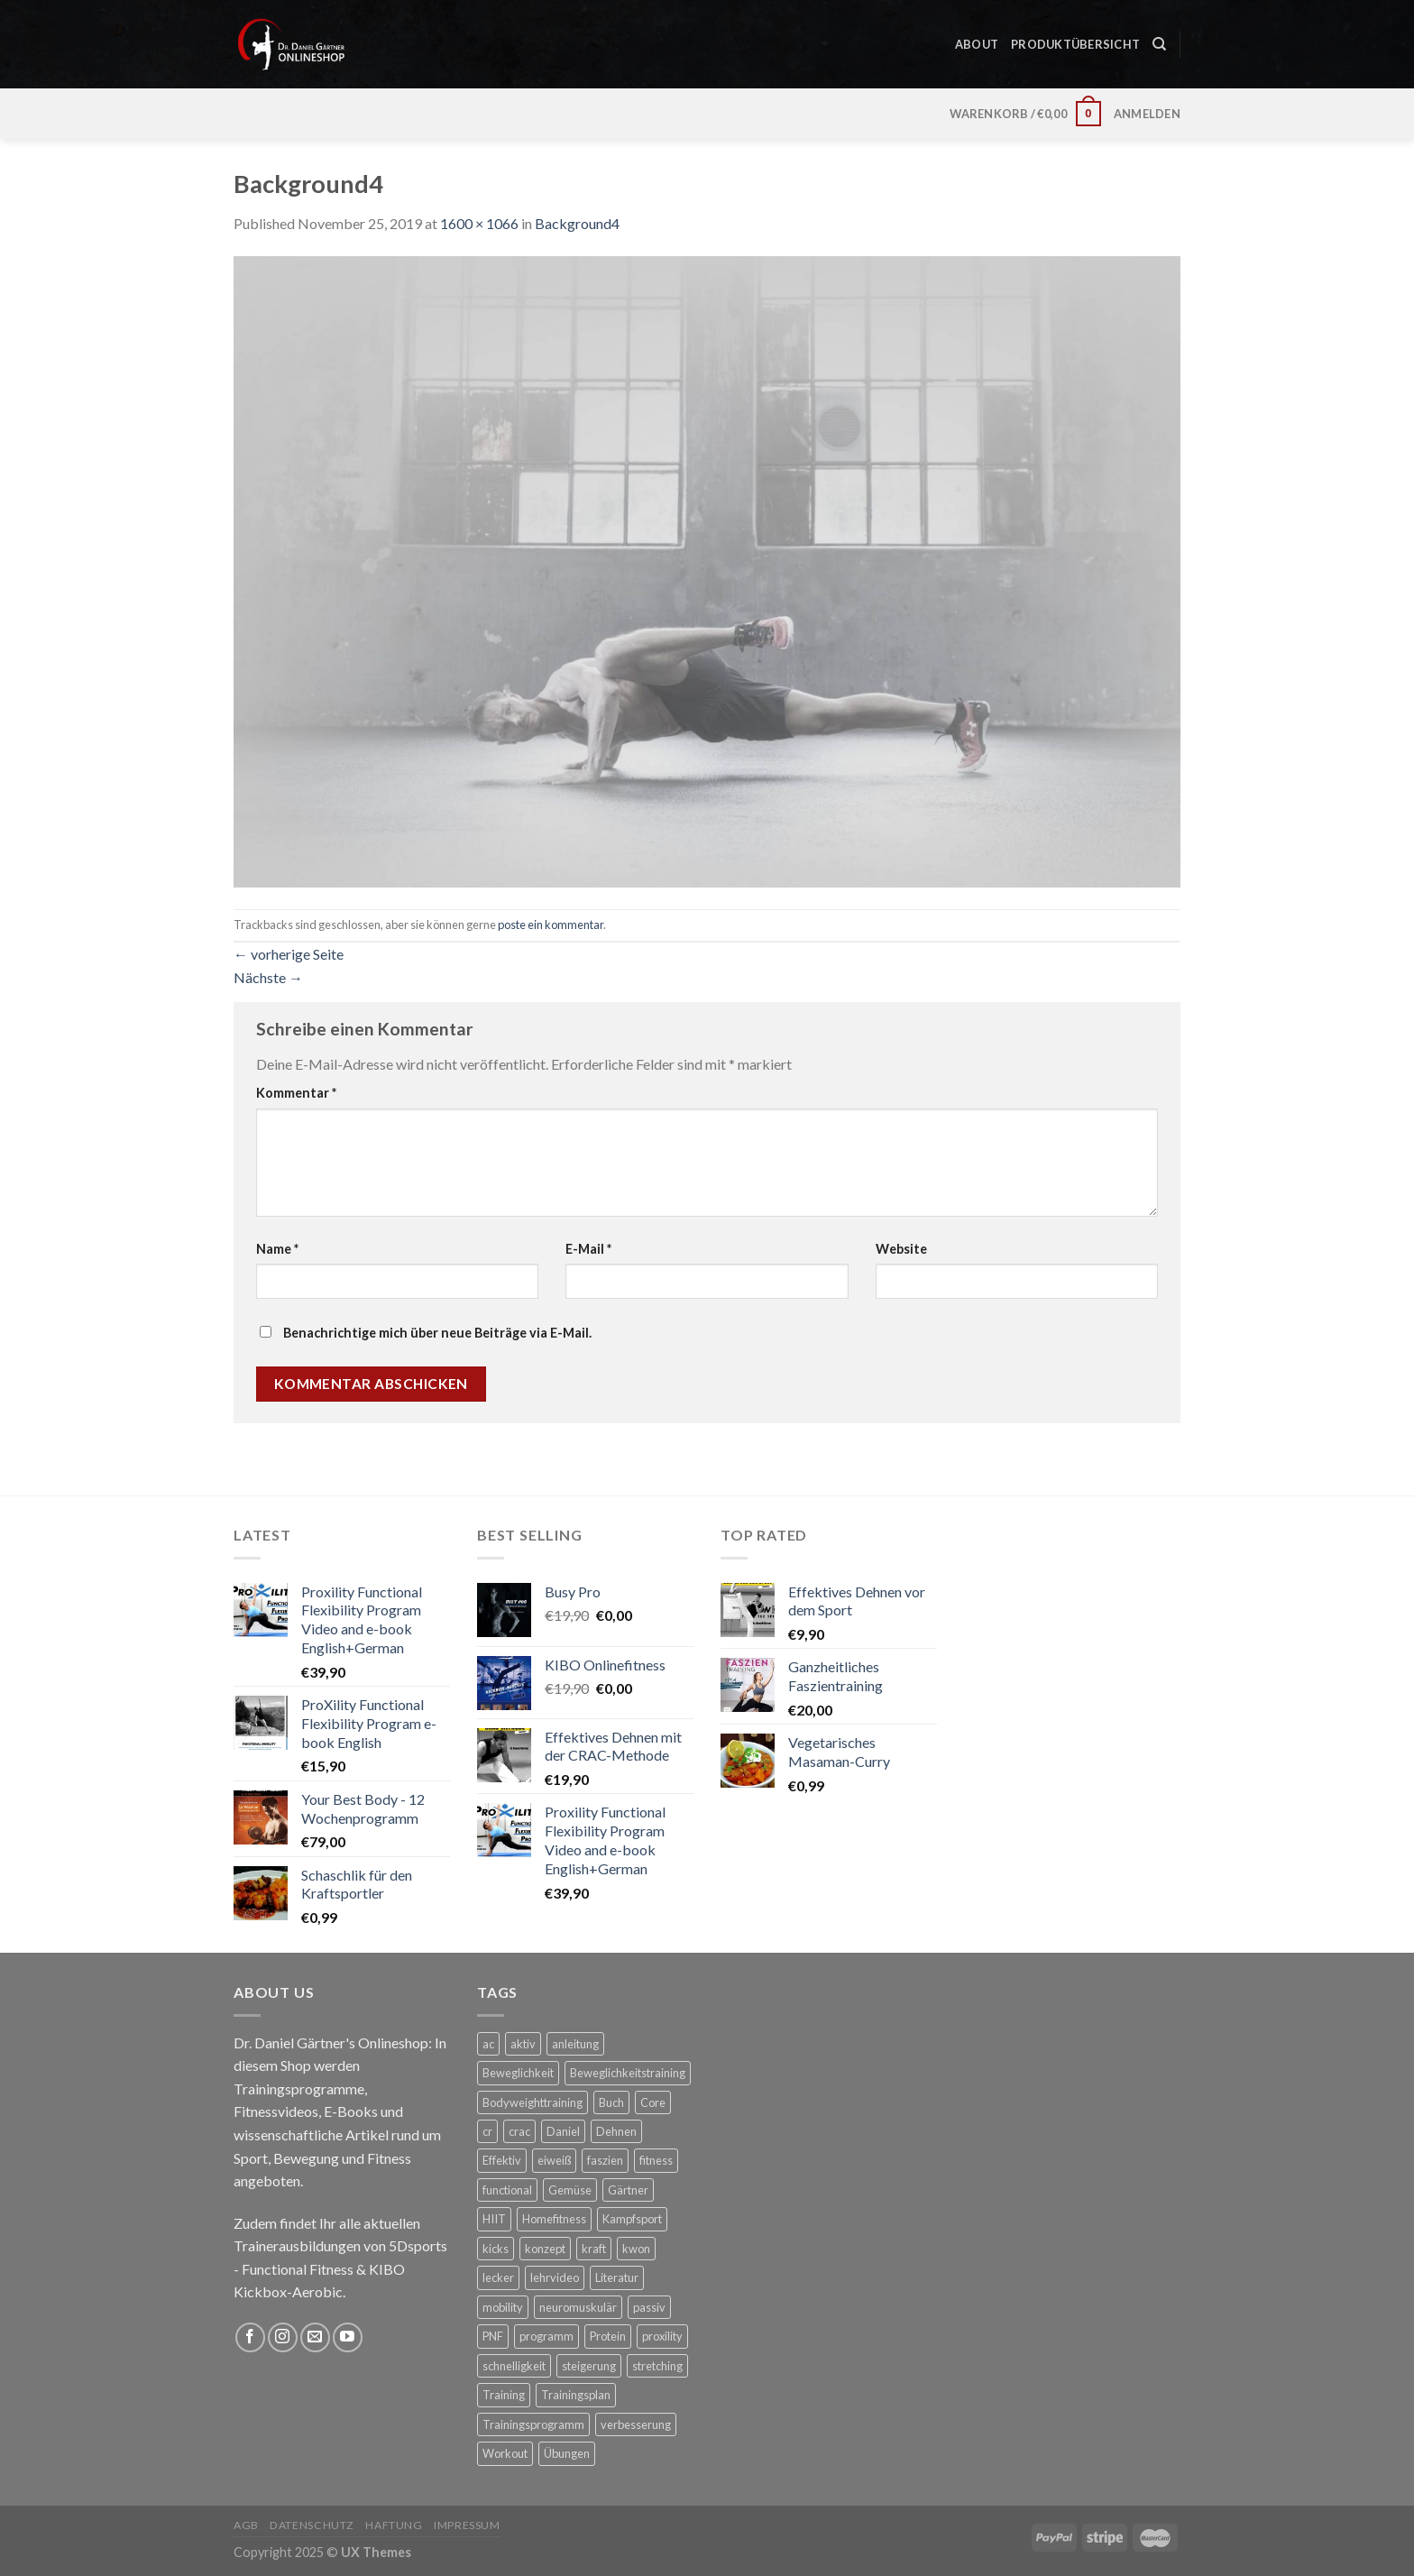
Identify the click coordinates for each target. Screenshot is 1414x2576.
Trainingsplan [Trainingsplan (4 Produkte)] (576, 2394)
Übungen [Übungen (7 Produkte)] (567, 2453)
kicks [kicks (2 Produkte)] (495, 2248)
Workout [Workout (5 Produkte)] (505, 2453)
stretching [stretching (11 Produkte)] (657, 2366)
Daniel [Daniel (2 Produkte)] (563, 2131)
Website (901, 1248)
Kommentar (296, 1092)
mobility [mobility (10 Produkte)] (502, 2307)
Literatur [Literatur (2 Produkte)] (616, 2277)
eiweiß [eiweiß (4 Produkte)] (554, 2160)
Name (277, 1248)
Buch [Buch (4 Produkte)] (611, 2102)
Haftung (393, 2525)
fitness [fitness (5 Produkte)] (656, 2160)
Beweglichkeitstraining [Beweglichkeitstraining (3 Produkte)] (627, 2072)
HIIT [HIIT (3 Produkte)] (494, 2219)
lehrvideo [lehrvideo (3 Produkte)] (554, 2277)
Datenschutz (312, 2525)
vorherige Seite (289, 953)
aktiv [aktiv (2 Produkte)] (523, 2044)
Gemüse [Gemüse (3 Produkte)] (570, 2190)
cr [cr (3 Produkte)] (487, 2131)
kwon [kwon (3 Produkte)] (636, 2248)
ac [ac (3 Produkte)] (488, 2044)
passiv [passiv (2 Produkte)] (649, 2307)
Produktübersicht (1075, 35)
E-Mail (588, 1248)
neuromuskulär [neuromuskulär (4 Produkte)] (578, 2307)
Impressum (467, 2525)
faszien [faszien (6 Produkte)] (605, 2160)
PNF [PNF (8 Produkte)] (492, 2336)
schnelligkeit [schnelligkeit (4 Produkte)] (514, 2366)
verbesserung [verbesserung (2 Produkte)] (636, 2424)
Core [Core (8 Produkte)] (653, 2102)
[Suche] (1159, 35)
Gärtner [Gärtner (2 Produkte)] (628, 2190)
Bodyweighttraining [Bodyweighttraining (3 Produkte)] (532, 2102)
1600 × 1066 (479, 223)
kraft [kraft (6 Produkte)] (594, 2248)
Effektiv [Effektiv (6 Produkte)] (501, 2160)
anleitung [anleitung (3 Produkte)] (575, 2044)
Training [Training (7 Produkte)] (503, 2394)
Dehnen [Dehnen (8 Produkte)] (616, 2131)
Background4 (577, 223)
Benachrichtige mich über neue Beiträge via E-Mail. (437, 1332)
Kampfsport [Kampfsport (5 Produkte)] (632, 2219)
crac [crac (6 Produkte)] (519, 2131)
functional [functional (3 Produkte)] (507, 2190)
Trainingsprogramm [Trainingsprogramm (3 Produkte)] (533, 2424)
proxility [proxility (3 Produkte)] (662, 2336)
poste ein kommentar (550, 924)
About (976, 35)
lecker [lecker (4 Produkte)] (498, 2277)
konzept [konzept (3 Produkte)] (545, 2248)
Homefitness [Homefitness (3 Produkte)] (554, 2219)
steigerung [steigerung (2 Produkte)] (589, 2366)
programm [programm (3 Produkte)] (546, 2336)
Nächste (268, 977)
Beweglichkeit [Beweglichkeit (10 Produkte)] (518, 2072)
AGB (246, 2525)
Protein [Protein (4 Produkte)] (608, 2336)
